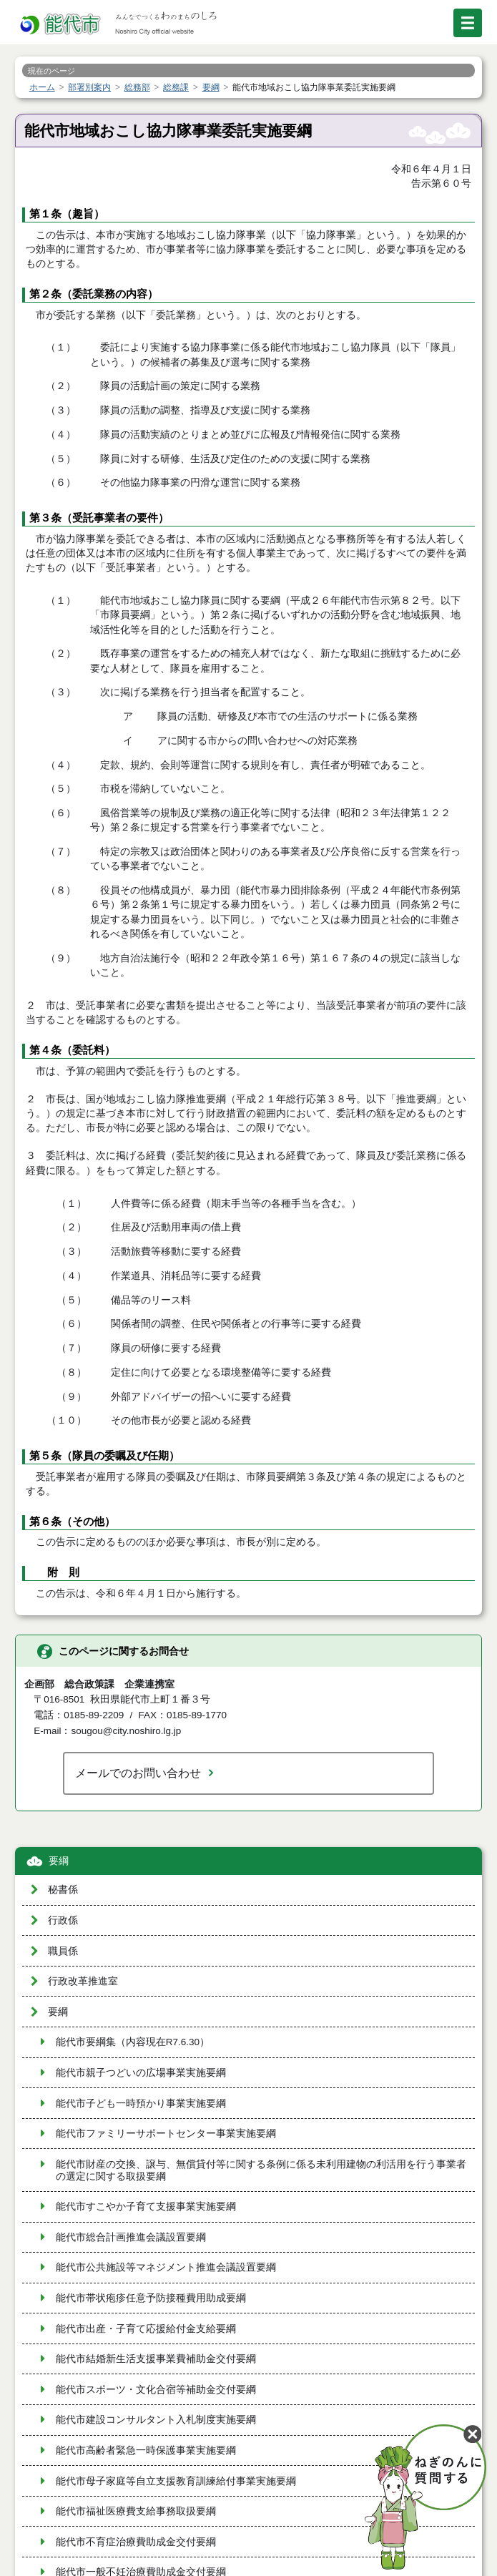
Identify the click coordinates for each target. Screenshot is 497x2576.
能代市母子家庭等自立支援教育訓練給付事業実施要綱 (176, 2481)
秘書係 (63, 1889)
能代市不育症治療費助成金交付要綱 (136, 2542)
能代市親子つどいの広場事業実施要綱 (141, 2072)
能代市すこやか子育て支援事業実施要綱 (146, 2206)
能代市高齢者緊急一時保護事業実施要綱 (146, 2450)
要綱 (59, 1861)
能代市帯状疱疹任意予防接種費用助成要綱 (151, 2298)
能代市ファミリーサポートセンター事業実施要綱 (166, 2133)
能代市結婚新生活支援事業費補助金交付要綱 (156, 2359)
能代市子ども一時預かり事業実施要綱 (141, 2103)
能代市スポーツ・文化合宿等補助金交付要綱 (156, 2389)
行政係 (63, 1920)
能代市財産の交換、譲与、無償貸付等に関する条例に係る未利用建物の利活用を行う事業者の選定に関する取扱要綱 (261, 2170)
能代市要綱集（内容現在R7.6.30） (133, 2042)
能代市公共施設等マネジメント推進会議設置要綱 (166, 2267)
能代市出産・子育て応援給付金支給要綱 (146, 2328)
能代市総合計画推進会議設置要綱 (131, 2237)
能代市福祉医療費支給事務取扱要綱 (136, 2511)
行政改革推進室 (83, 1981)
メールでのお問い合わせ (138, 1772)
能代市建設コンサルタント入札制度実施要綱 (156, 2419)
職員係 (63, 1951)
